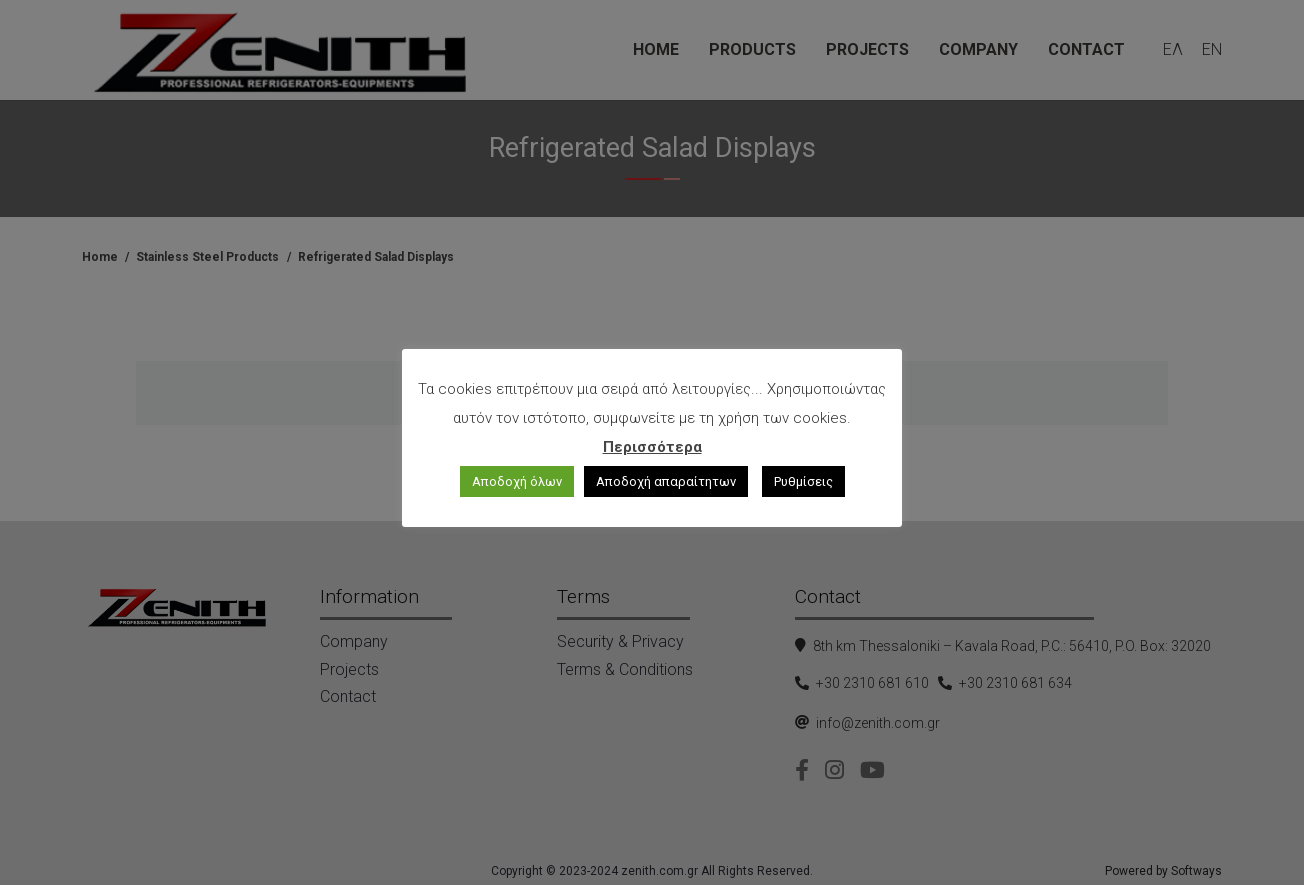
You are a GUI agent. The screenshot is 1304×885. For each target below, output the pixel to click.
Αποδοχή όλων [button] (517, 481)
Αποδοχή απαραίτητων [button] (666, 481)
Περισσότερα (652, 447)
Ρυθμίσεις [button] (803, 481)
